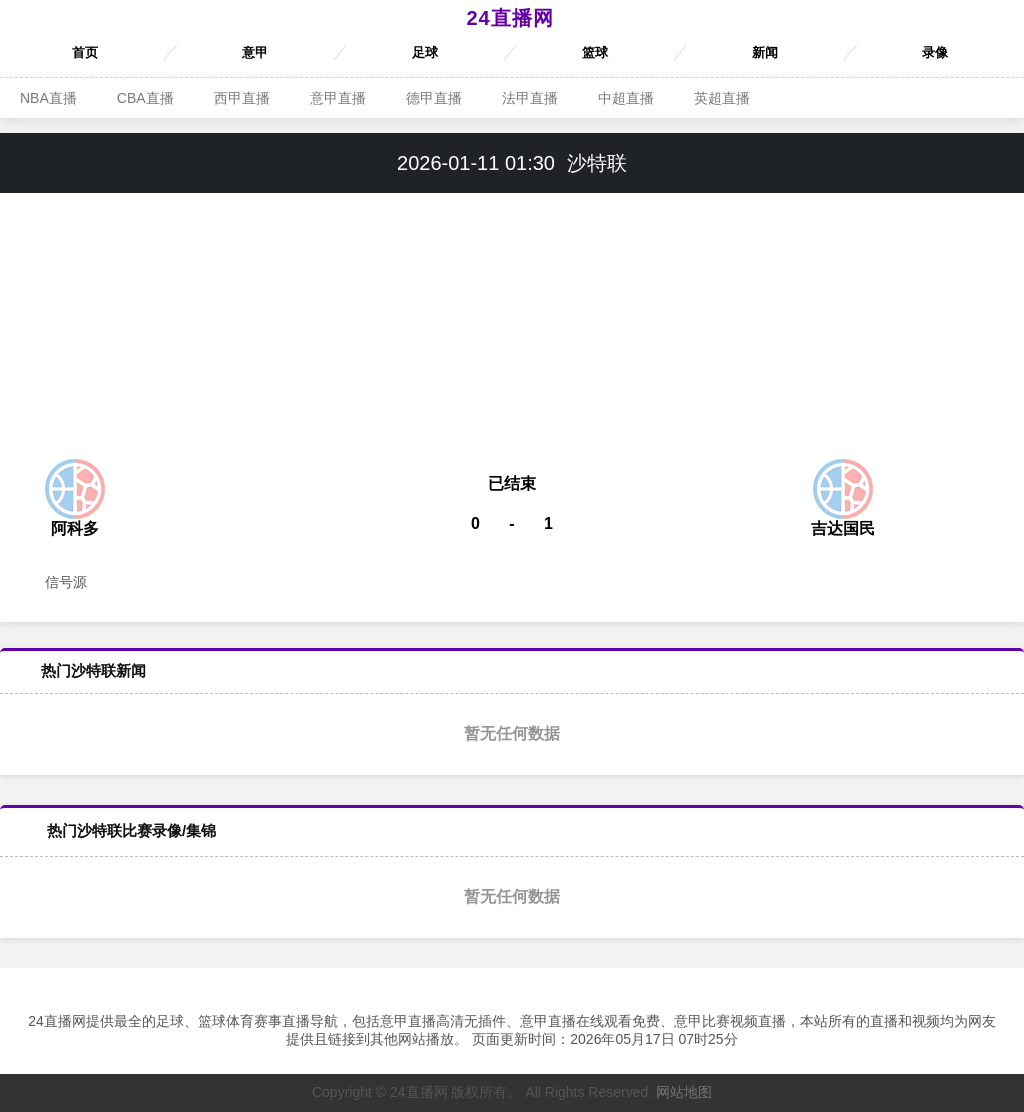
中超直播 (626, 98)
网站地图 (684, 1092)
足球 (425, 52)
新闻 (765, 52)
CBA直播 (145, 98)
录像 (935, 52)
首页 (85, 52)
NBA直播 (48, 98)
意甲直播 (338, 98)
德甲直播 (434, 98)
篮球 (595, 52)
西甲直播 (242, 98)
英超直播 (722, 98)
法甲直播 (530, 98)
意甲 (255, 52)
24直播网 (509, 18)
